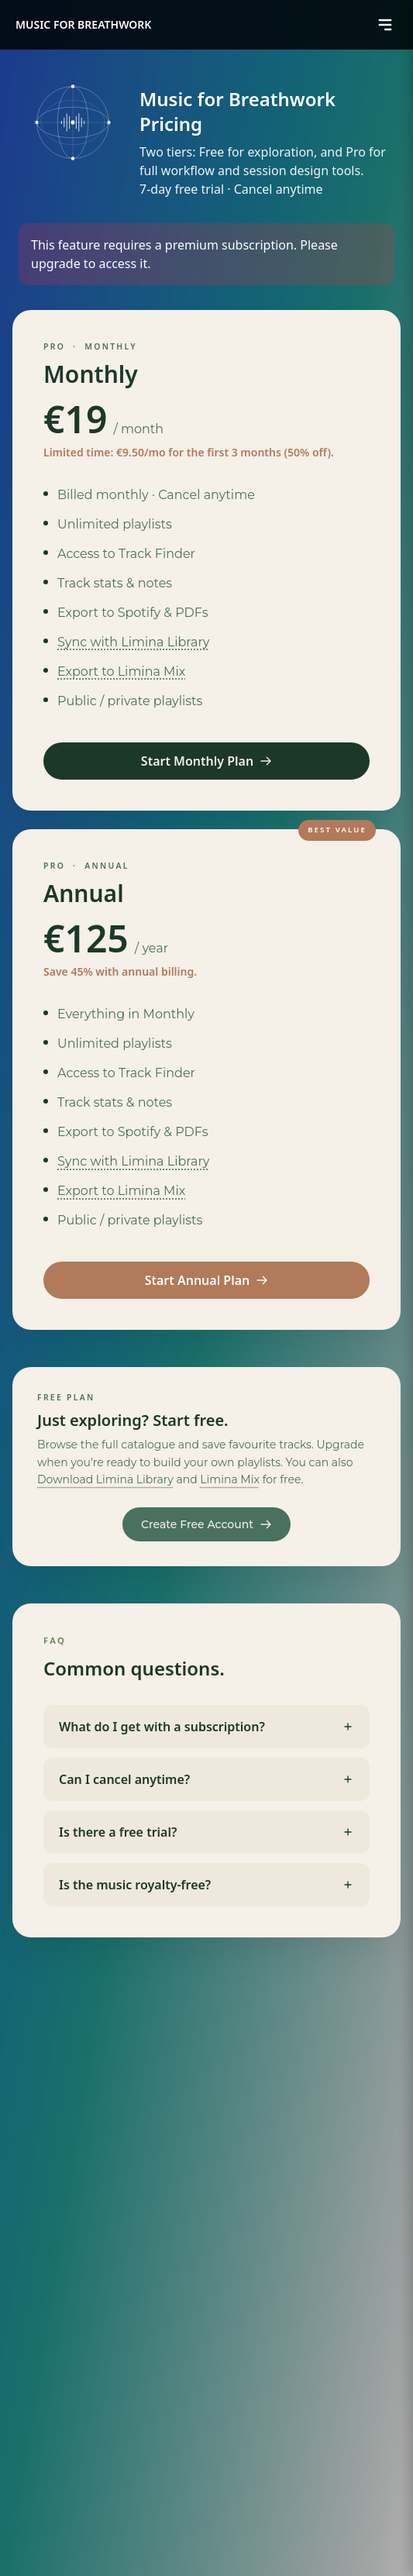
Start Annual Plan (207, 1280)
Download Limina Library (105, 1479)
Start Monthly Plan (206, 761)
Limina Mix (230, 1479)
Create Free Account (206, 1524)
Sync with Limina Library (133, 642)
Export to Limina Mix (121, 671)
